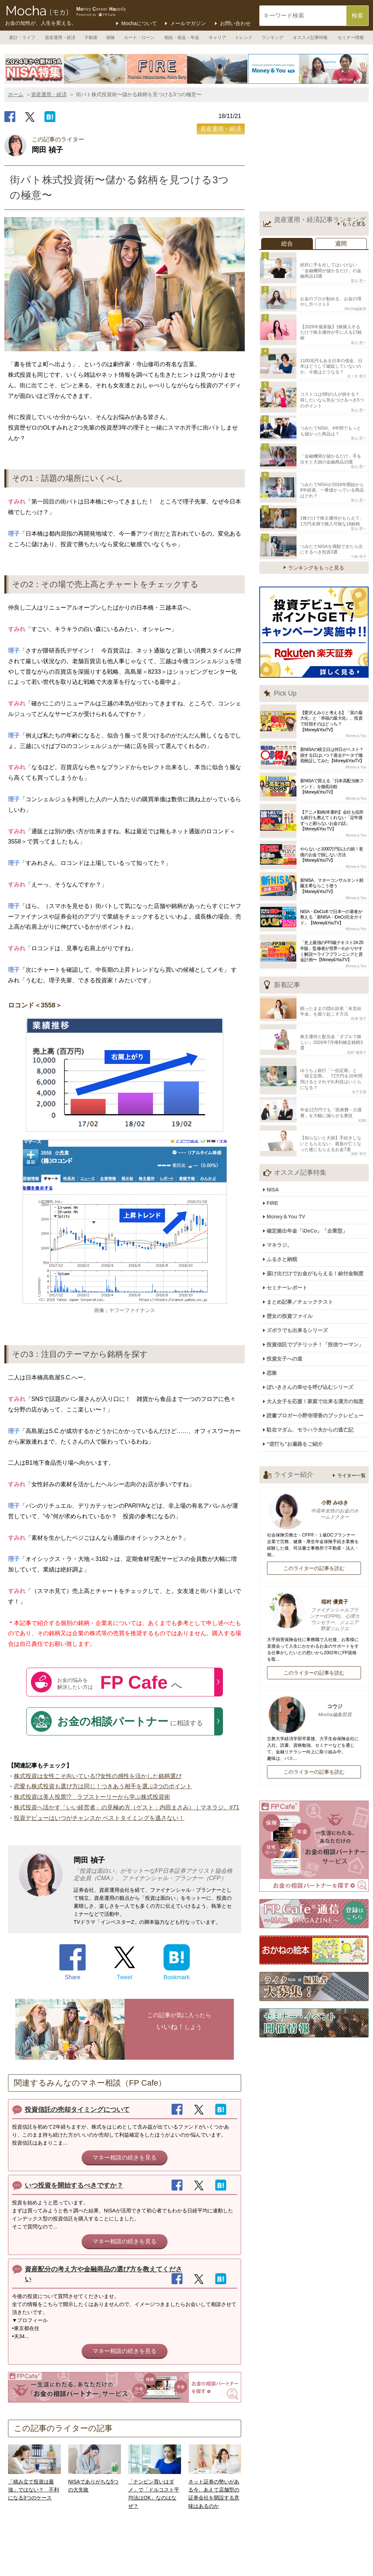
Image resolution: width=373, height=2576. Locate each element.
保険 (110, 37)
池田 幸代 (358, 1098)
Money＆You (356, 705)
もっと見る (354, 224)
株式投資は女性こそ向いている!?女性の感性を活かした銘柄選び (98, 1776)
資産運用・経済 (60, 37)
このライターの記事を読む (314, 1485)
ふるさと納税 (285, 1196)
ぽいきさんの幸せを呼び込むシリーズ (313, 1311)
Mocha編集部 (355, 304)
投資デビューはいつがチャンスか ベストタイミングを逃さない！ (99, 1818)
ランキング (272, 37)
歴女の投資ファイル (293, 1247)
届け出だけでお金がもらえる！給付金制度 (318, 1208)
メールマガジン (188, 23)
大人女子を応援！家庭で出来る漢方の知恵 (318, 1323)
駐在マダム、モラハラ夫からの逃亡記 (313, 1349)
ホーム (15, 94)
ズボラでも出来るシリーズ (300, 1259)
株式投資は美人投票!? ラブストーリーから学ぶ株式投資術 (92, 1797)
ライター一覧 (351, 1392)
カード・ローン (139, 37)
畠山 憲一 (358, 278)
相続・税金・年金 (181, 37)
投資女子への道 (288, 1285)
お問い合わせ (235, 23)
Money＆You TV (289, 1157)
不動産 (91, 37)
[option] (65, 69)
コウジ (314, 1628)
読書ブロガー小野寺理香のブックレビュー (318, 1336)
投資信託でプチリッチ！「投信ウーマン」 (318, 1272)
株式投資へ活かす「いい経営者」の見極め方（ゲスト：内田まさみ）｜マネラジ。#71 (126, 1807)
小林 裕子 (358, 525)
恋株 (275, 1298)
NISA (276, 1133)
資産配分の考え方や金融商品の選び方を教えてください (103, 2274)
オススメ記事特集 (310, 37)
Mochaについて (139, 23)
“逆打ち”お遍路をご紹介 (298, 1362)
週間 (341, 243)
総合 (287, 243)
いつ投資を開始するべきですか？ (74, 2185)
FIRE (276, 1145)
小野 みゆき (314, 1427)
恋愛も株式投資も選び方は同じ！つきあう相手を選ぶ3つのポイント (103, 1786)
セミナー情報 (351, 37)
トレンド (243, 37)
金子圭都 (359, 1042)
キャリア (217, 37)
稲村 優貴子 (356, 1011)
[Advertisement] (314, 158)
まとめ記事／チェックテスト (303, 1234)
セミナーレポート (290, 1221)
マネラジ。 (283, 1183)
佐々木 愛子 (356, 361)
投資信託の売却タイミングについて (77, 2109)
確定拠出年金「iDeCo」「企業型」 (310, 1170)
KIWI (362, 1068)
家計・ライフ (22, 37)
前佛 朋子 (358, 985)
